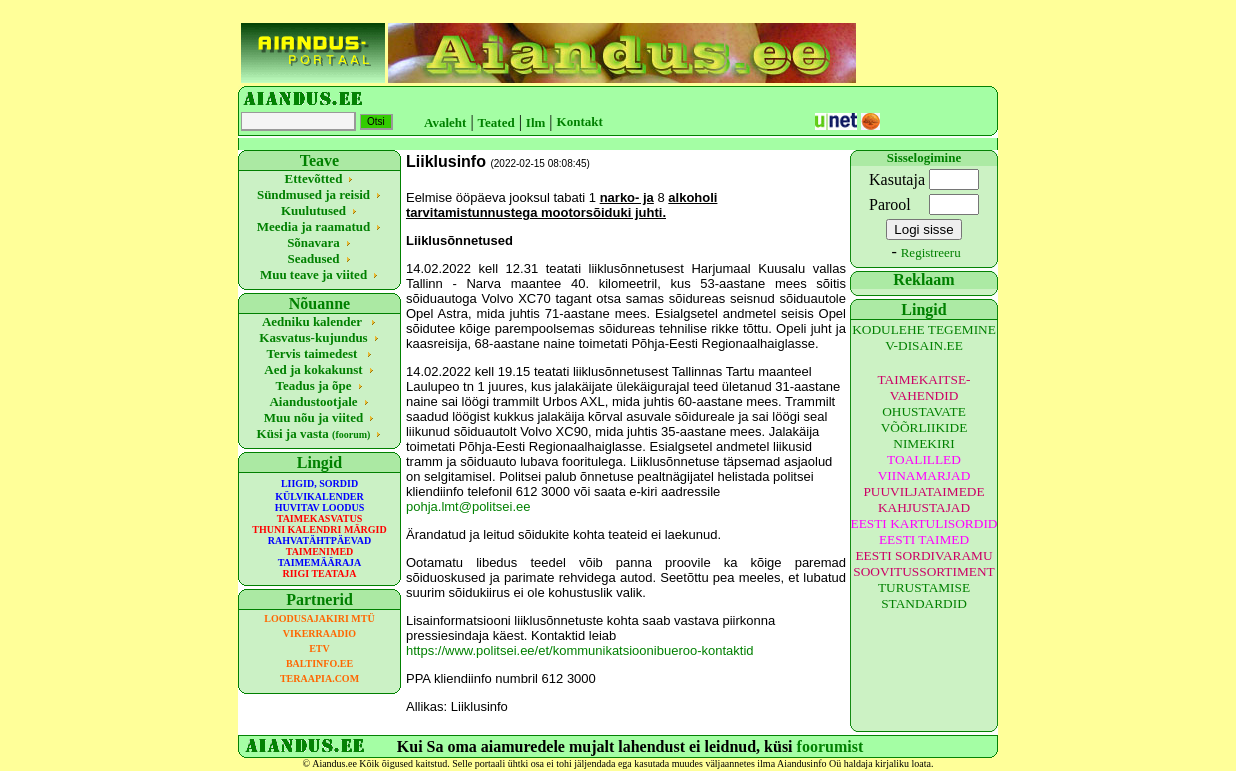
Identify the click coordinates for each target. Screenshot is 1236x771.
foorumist (830, 746)
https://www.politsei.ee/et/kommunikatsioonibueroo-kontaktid (580, 650)
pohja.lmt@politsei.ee (468, 506)
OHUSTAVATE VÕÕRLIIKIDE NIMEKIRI (924, 427)
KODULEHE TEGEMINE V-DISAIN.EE (924, 337)
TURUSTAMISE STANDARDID (924, 595)
